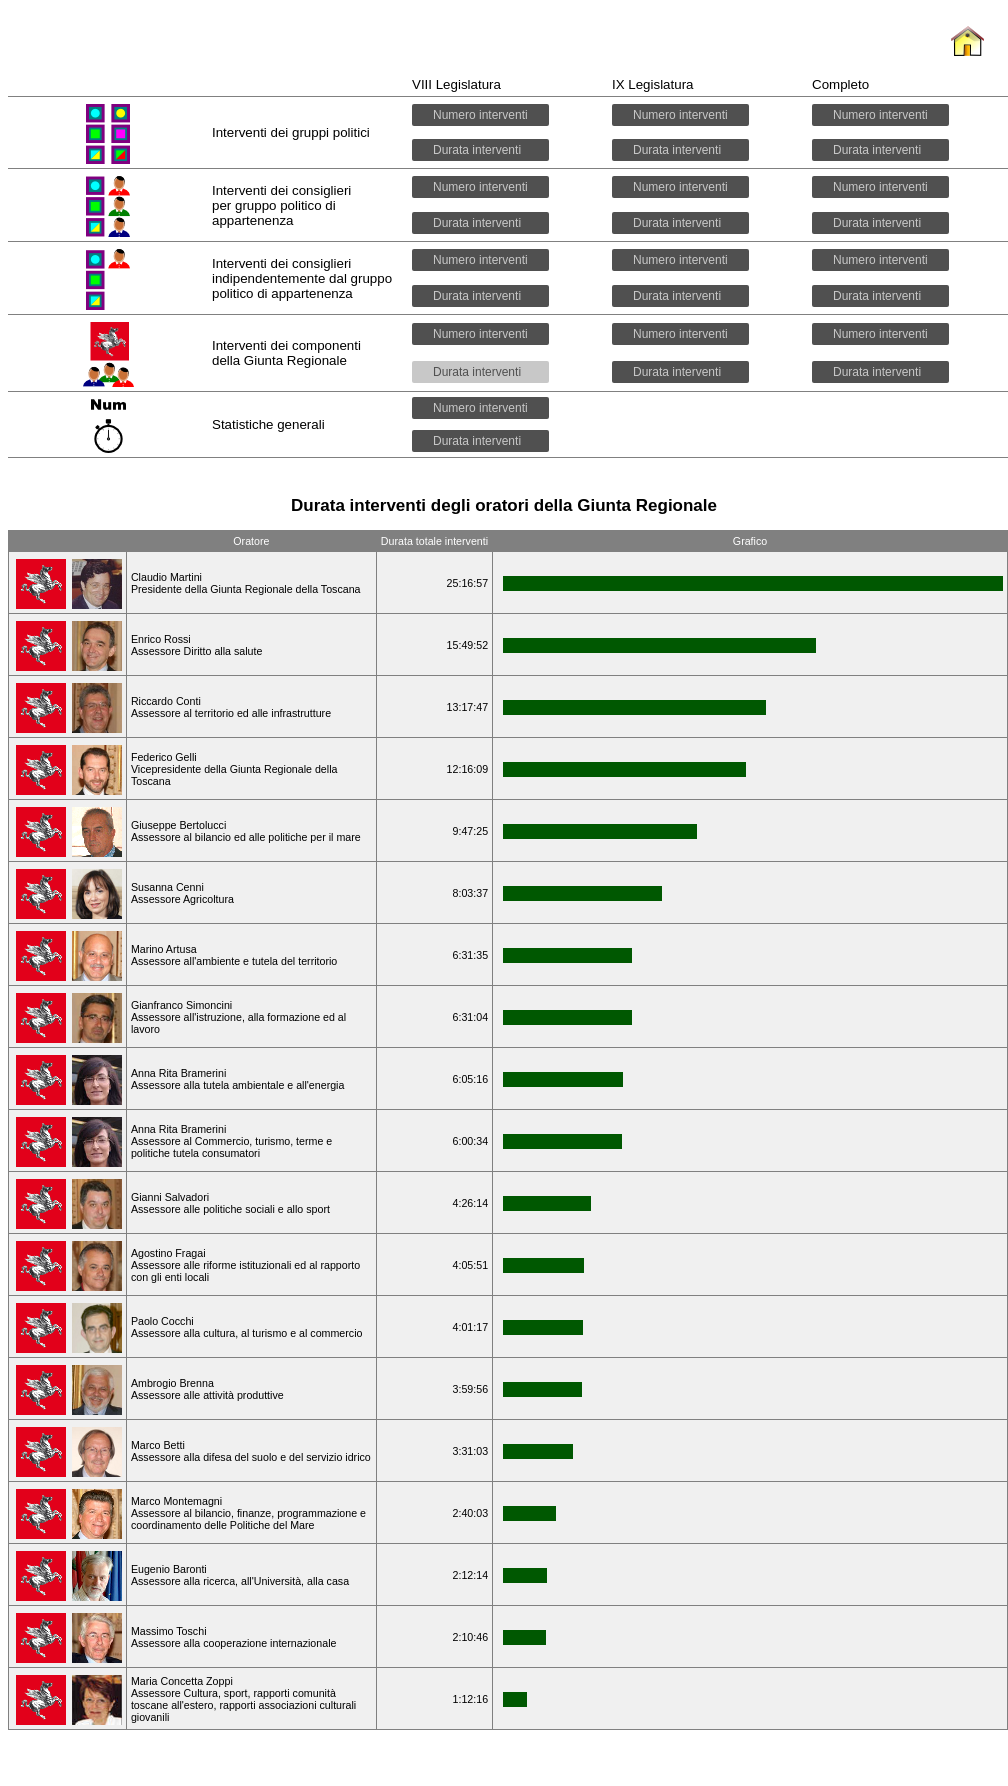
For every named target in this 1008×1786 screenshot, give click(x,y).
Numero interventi (480, 115)
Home (967, 57)
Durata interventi (480, 150)
